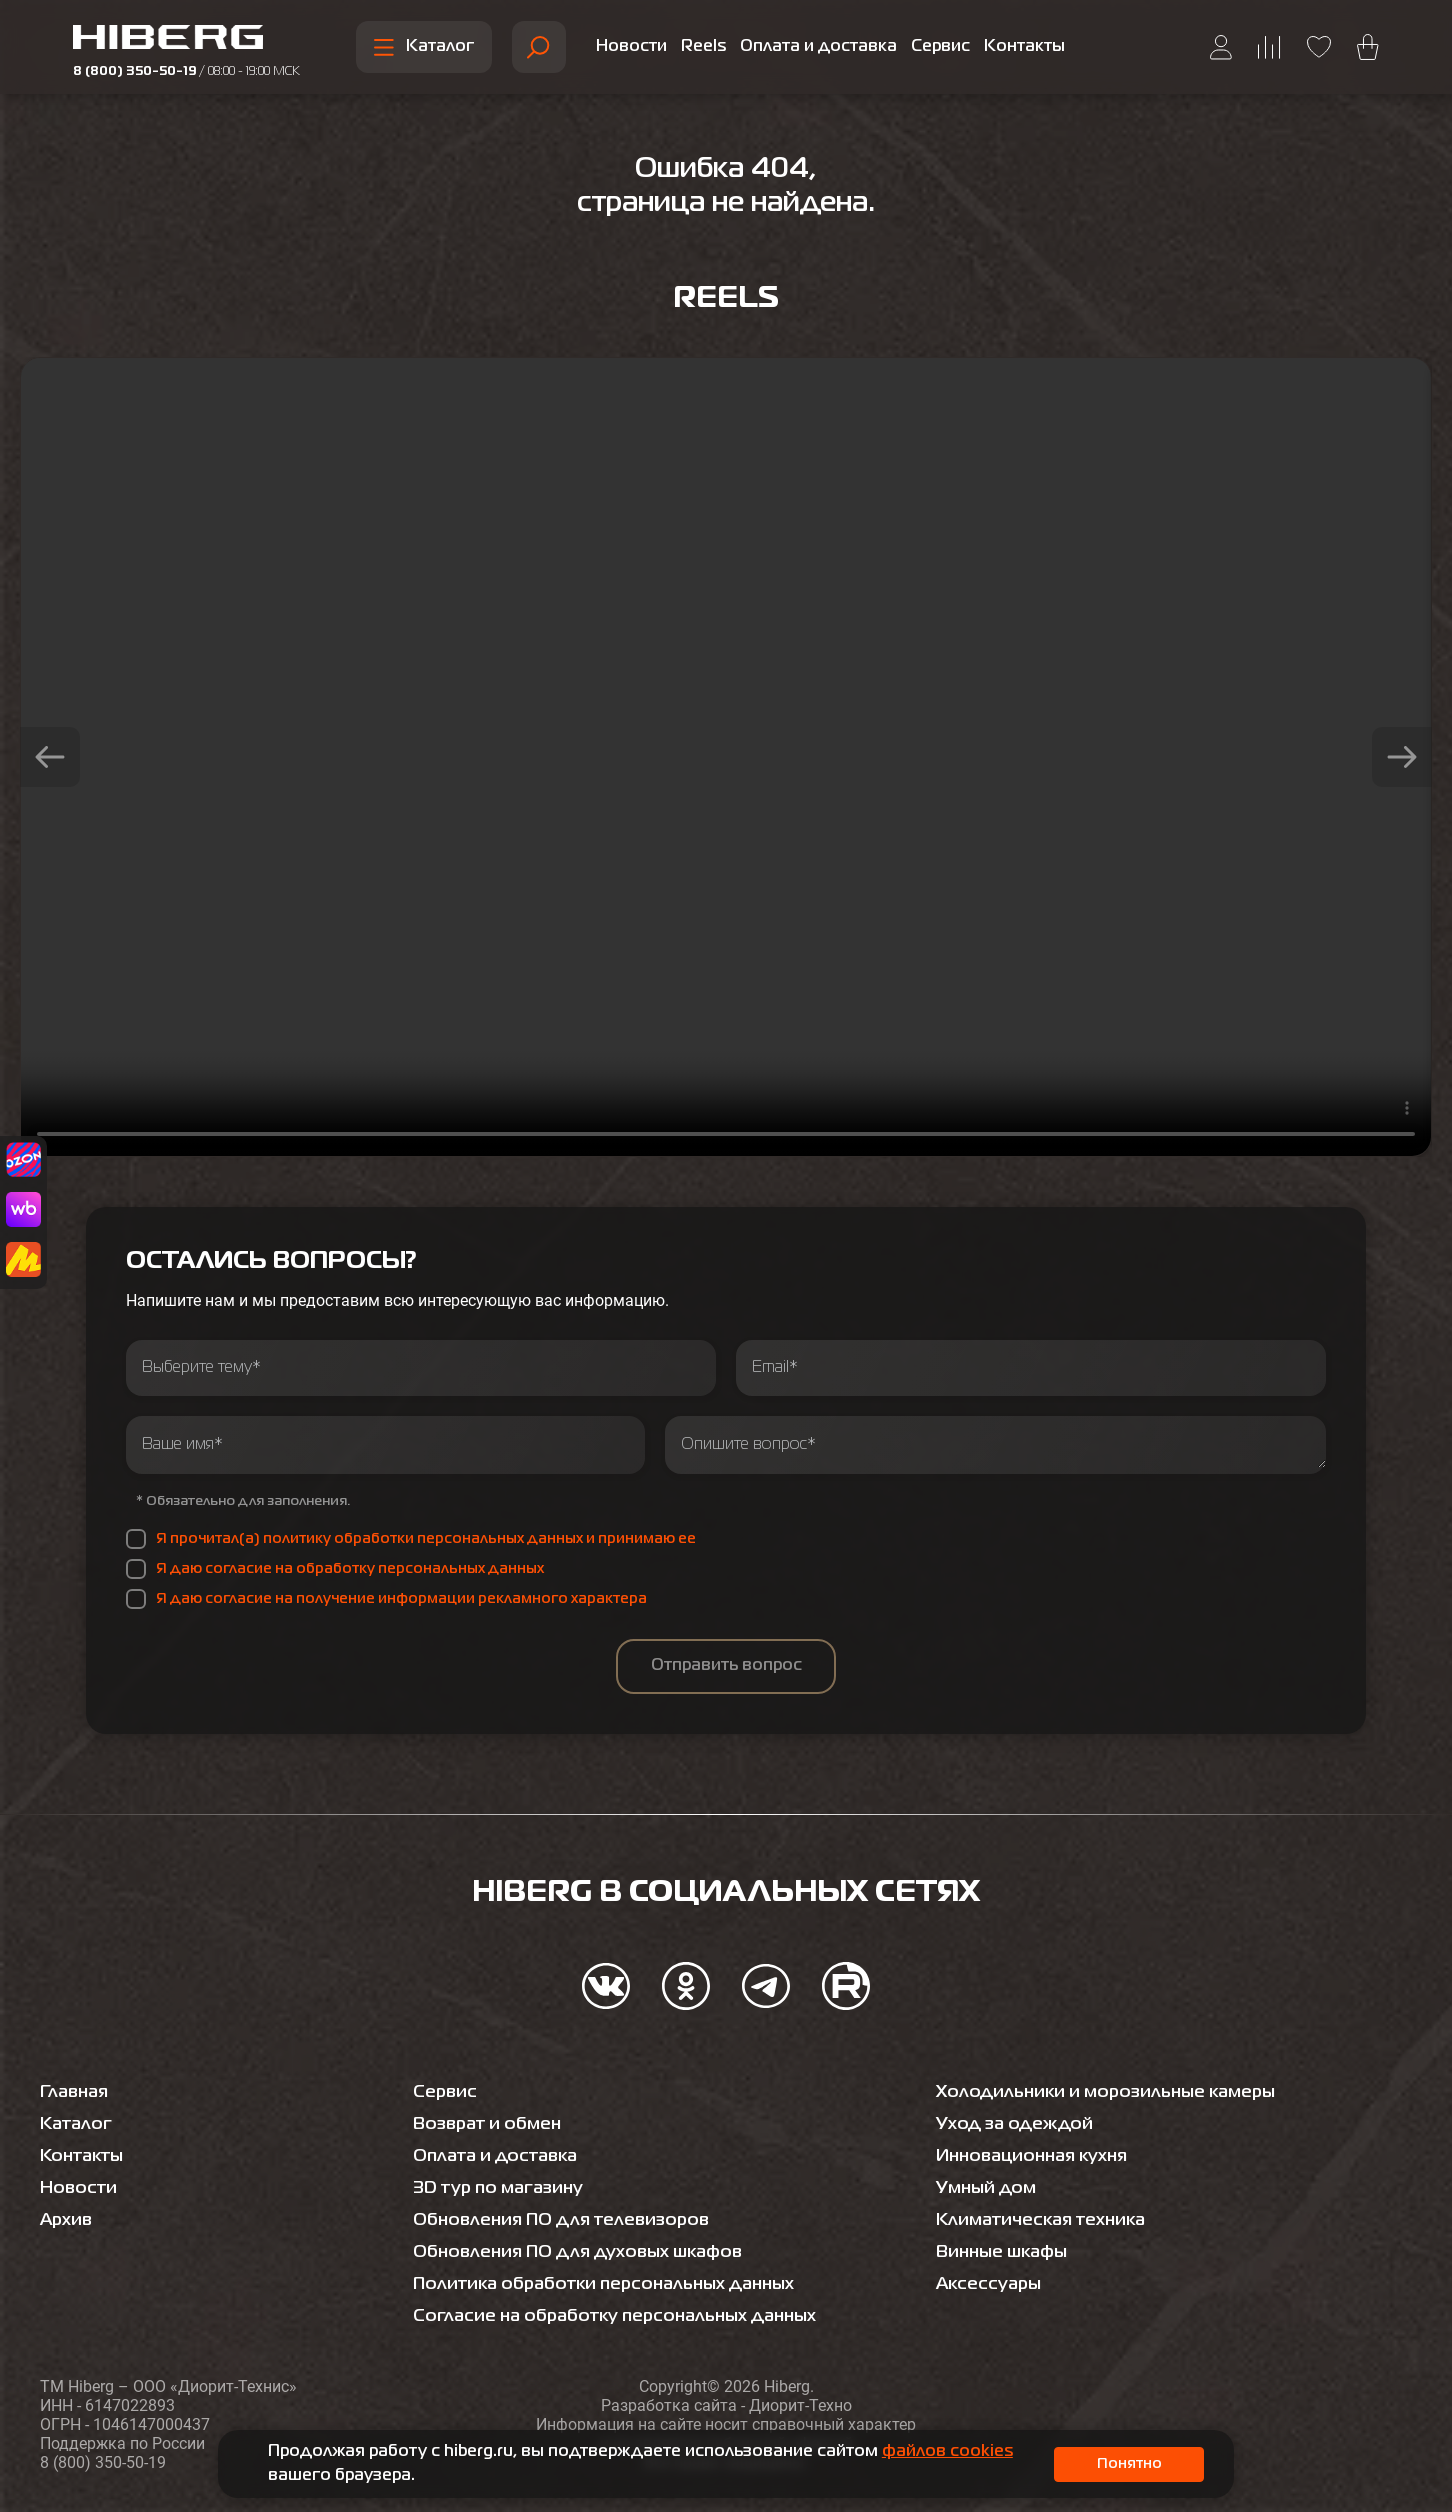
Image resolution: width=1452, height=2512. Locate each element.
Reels (703, 47)
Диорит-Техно (800, 2405)
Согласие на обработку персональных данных (623, 2316)
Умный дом (988, 2188)
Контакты (1024, 47)
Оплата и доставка (818, 47)
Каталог (424, 47)
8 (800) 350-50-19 (186, 72)
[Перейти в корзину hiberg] (1368, 47)
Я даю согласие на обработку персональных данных (350, 1569)
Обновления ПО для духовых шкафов (585, 2252)
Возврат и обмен (490, 2124)
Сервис (940, 47)
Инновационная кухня (1038, 2156)
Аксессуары (991, 2284)
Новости (631, 47)
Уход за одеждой (1016, 2124)
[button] (50, 757)
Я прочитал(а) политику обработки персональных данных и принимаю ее (426, 1539)
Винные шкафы (1006, 2252)
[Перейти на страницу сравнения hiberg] (1269, 47)
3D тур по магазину (501, 2188)
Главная (76, 2092)
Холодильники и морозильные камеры (1113, 2092)
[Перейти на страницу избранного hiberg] (1319, 47)
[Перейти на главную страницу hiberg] (186, 40)
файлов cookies (947, 2452)
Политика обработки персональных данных (612, 2284)
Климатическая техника (1045, 2220)
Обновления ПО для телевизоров (567, 2220)
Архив (67, 2220)
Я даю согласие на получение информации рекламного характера (401, 1599)
